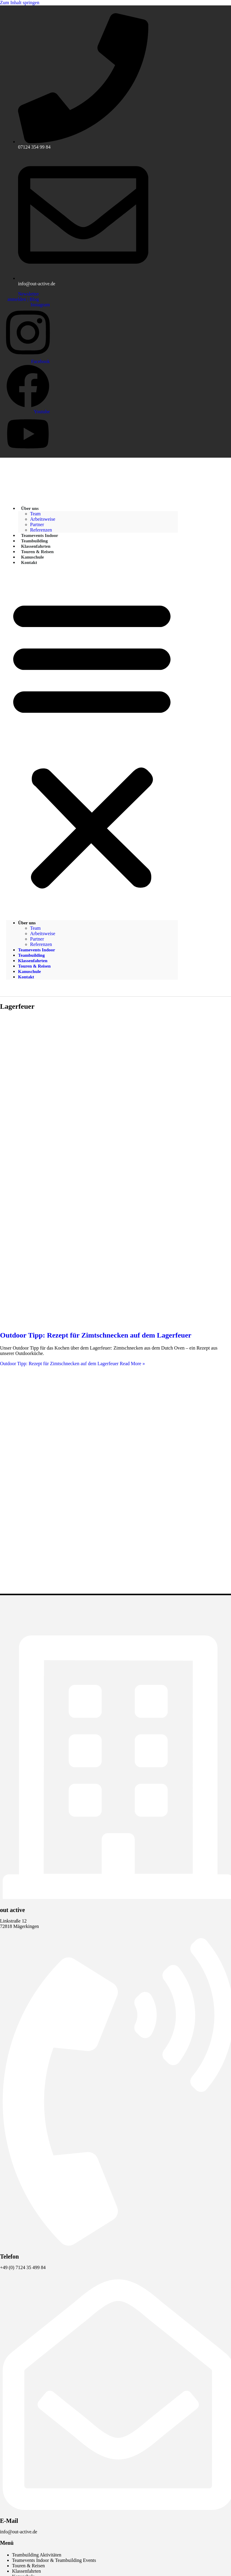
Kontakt (29, 562)
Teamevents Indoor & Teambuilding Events (54, 2560)
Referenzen (41, 944)
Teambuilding (31, 955)
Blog (34, 299)
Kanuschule (29, 971)
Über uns (30, 508)
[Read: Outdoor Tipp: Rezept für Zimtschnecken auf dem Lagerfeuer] (115, 1322)
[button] (92, 742)
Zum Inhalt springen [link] (19, 2)
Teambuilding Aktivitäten (36, 2554)
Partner (37, 938)
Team (35, 513)
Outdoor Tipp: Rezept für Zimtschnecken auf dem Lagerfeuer (95, 1335)
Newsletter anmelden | (23, 296)
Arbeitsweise (42, 519)
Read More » (72, 1363)
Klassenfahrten (33, 960)
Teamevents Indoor (36, 949)
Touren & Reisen (34, 966)
